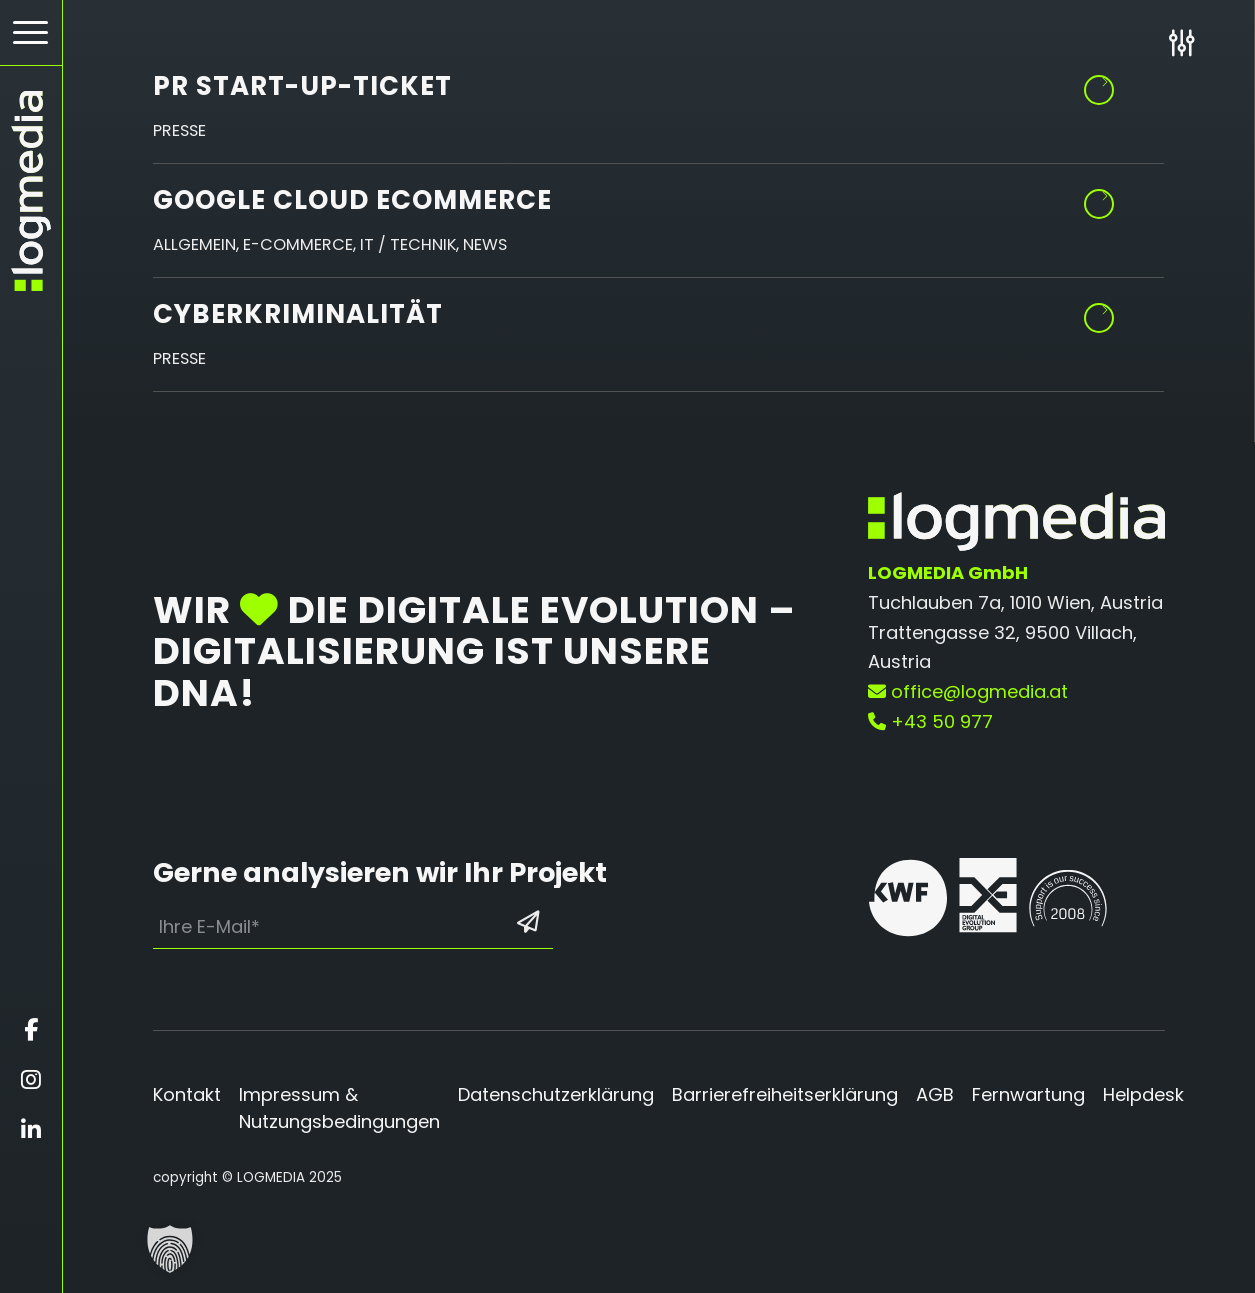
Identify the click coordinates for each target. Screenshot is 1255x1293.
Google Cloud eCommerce (352, 200)
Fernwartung (1028, 1094)
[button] (170, 1249)
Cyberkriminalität (298, 314)
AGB (935, 1094)
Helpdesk (1143, 1094)
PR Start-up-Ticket (302, 86)
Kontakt (187, 1094)
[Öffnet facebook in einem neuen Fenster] (31, 1030)
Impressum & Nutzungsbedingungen (339, 1108)
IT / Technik (408, 244)
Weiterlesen (1100, 196)
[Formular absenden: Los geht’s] (529, 922)
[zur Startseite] (31, 191)
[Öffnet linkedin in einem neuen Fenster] (31, 1130)
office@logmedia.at (968, 691)
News (485, 244)
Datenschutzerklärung (556, 1094)
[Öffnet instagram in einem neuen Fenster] (31, 1080)
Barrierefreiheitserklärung (785, 1094)
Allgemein (194, 244)
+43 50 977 (930, 721)
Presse (179, 130)
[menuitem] (31, 33)
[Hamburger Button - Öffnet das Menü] (31, 32)
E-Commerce (298, 244)
